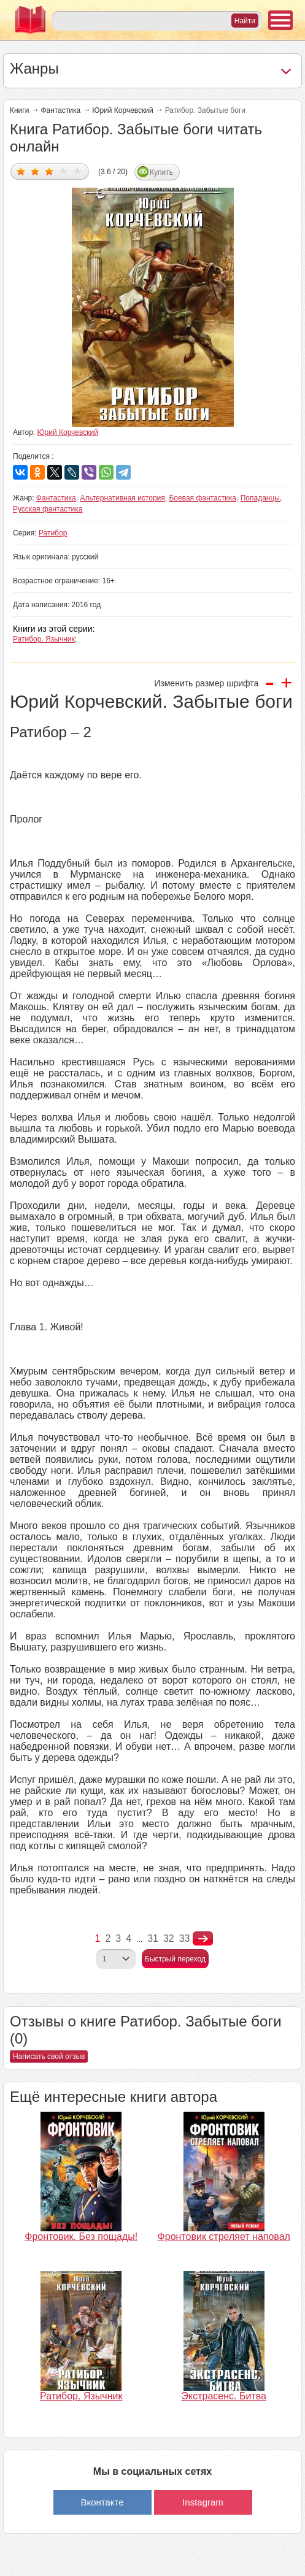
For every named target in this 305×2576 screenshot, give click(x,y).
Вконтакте (101, 2502)
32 (168, 1938)
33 (184, 1938)
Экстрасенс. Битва (224, 2396)
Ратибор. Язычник (44, 639)
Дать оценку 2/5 (35, 170)
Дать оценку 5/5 (77, 170)
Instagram (202, 2502)
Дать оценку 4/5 (63, 170)
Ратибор (53, 533)
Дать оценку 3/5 (49, 170)
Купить (161, 172)
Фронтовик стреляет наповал (224, 2236)
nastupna (203, 1938)
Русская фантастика (47, 509)
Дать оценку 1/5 (21, 170)
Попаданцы (260, 498)
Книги (19, 110)
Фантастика (60, 110)
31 (152, 1938)
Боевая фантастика (202, 498)
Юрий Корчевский (122, 110)
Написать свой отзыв (49, 2056)
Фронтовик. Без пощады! (81, 2236)
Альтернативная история (122, 498)
